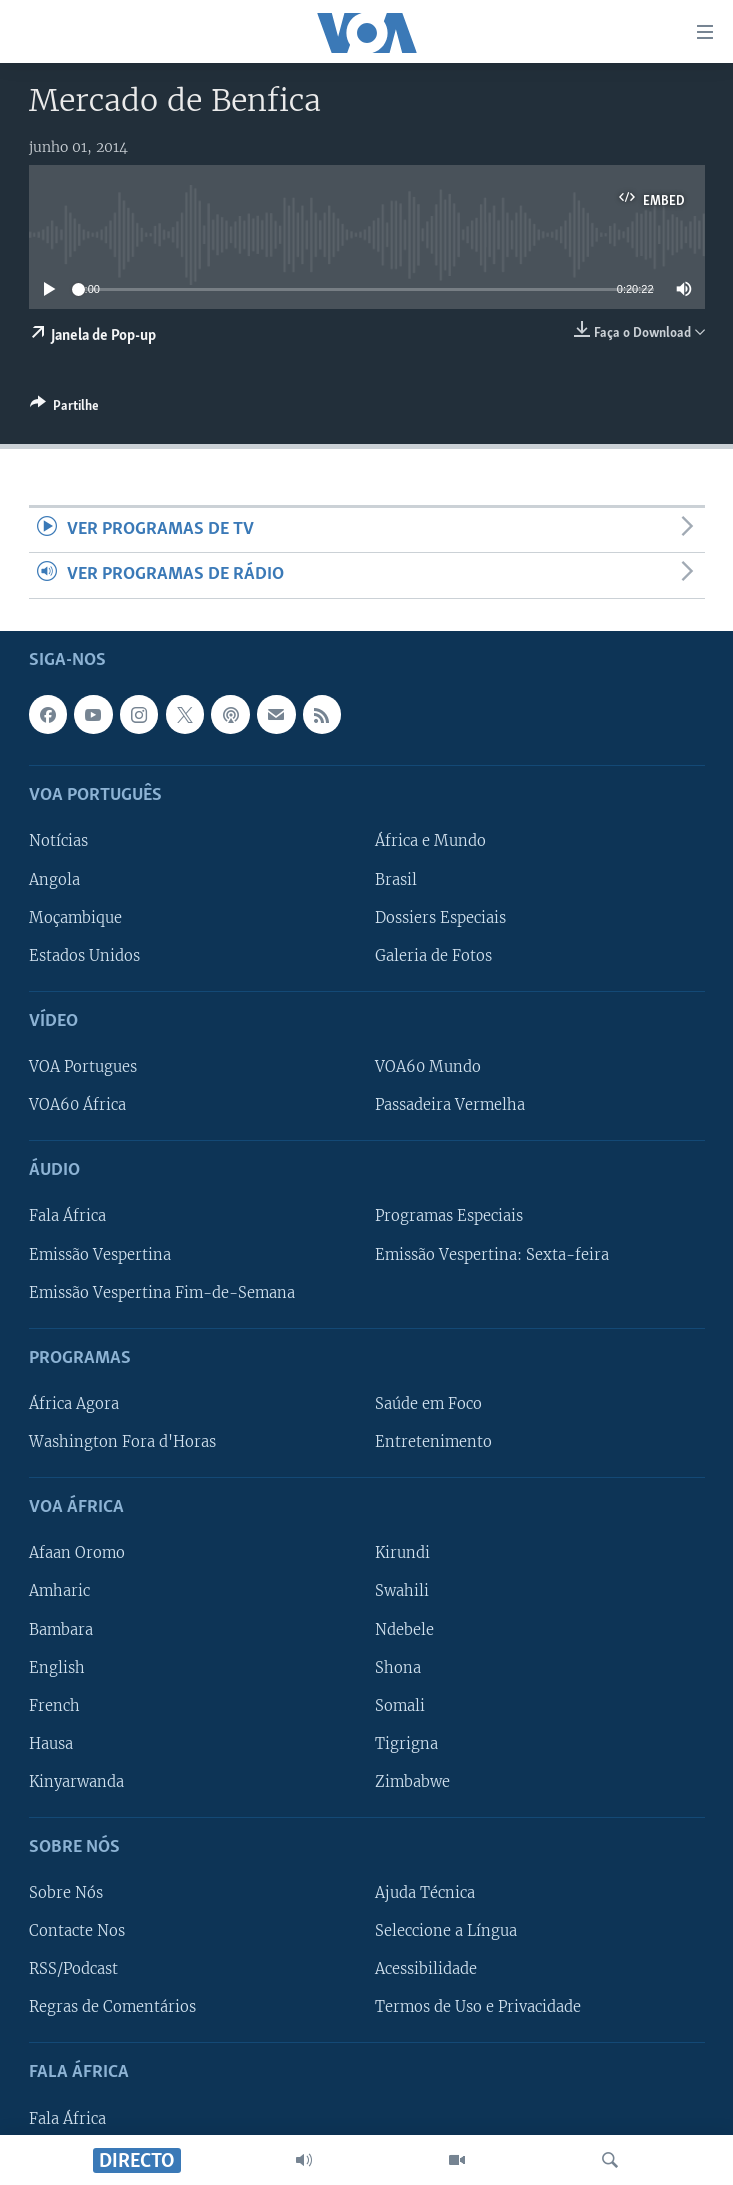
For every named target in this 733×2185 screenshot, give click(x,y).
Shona (398, 1667)
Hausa (51, 1743)
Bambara (61, 1629)
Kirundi (402, 1553)
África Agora (74, 1404)
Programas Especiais (449, 1216)
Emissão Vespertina (100, 1254)
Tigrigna (406, 1743)
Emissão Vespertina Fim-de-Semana (162, 1292)
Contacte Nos (77, 1931)
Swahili (402, 1591)
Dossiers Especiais (440, 917)
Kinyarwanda (76, 1781)
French (54, 1705)
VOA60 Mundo (428, 1067)
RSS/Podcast (73, 1969)
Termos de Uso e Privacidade (478, 2007)
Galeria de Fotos (433, 955)
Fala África (67, 1216)
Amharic (59, 1591)
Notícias (58, 841)
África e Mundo (430, 841)
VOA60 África (77, 1105)
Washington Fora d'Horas (122, 1442)
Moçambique (75, 917)
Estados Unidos (84, 955)
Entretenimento (433, 1442)
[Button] (64, 409)
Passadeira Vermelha (450, 1105)
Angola (54, 879)
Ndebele (404, 1629)
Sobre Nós (66, 1893)
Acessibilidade (426, 1969)
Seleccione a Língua (446, 1931)
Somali (400, 1705)
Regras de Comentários (112, 2007)
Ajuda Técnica (425, 1893)
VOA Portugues (83, 1067)
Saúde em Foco (428, 1404)
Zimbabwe (412, 1781)
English (57, 1667)
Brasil (396, 879)
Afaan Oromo (77, 1553)
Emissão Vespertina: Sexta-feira (492, 1254)
